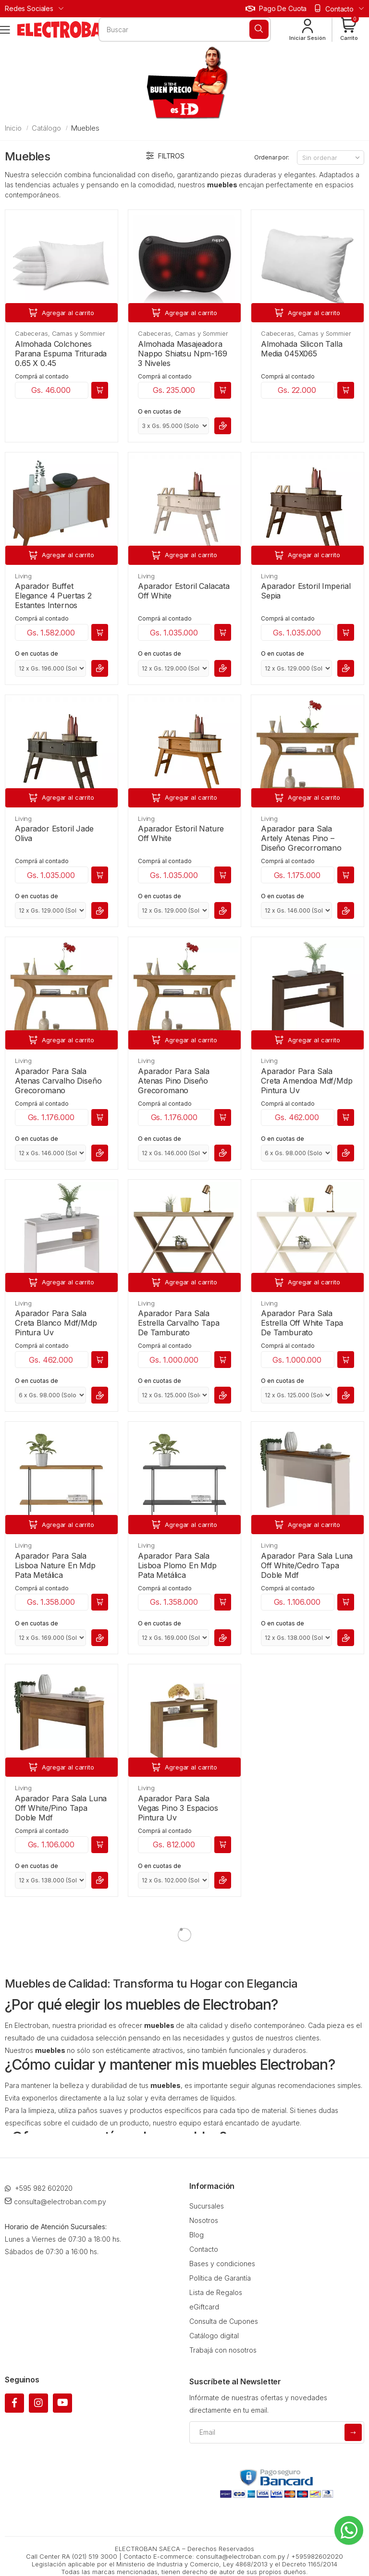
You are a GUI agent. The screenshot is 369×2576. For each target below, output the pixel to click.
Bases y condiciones (222, 2263)
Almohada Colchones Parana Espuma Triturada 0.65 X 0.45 (61, 353)
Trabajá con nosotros (223, 2350)
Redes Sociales (29, 8)
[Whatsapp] (348, 2530)
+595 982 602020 (39, 2188)
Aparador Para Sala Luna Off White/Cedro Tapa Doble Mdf (307, 1565)
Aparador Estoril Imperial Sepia (306, 590)
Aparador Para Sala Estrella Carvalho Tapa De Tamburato (178, 1322)
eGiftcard (204, 2307)
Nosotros (203, 2220)
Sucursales (206, 2206)
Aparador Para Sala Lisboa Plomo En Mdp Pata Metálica (177, 1565)
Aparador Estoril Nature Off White (181, 833)
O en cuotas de (159, 411)
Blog (196, 2235)
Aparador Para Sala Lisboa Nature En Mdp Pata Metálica (55, 1565)
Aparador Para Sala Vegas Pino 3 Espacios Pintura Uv (178, 1808)
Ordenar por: (271, 157)
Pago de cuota (276, 8)
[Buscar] (259, 29)
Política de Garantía (220, 2278)
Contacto (203, 2249)
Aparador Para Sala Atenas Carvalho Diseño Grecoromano (58, 1080)
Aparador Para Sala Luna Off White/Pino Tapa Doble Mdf (61, 1808)
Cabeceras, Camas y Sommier (60, 333)
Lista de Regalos (215, 2292)
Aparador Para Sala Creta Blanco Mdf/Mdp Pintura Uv (56, 1322)
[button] (349, 29)
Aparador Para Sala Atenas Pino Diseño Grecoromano (173, 1080)
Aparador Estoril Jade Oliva (54, 833)
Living (23, 576)
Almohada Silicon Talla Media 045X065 (301, 348)
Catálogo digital (214, 2336)
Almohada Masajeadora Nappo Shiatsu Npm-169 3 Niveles (182, 353)
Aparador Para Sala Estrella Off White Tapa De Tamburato (302, 1322)
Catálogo (46, 128)
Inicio (13, 128)
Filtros (165, 156)
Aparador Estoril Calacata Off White (184, 590)
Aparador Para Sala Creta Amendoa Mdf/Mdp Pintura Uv (307, 1080)
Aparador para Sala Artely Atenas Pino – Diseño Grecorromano (301, 838)
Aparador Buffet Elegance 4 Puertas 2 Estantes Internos (53, 595)
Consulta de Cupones (223, 2321)
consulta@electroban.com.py (55, 2202)
